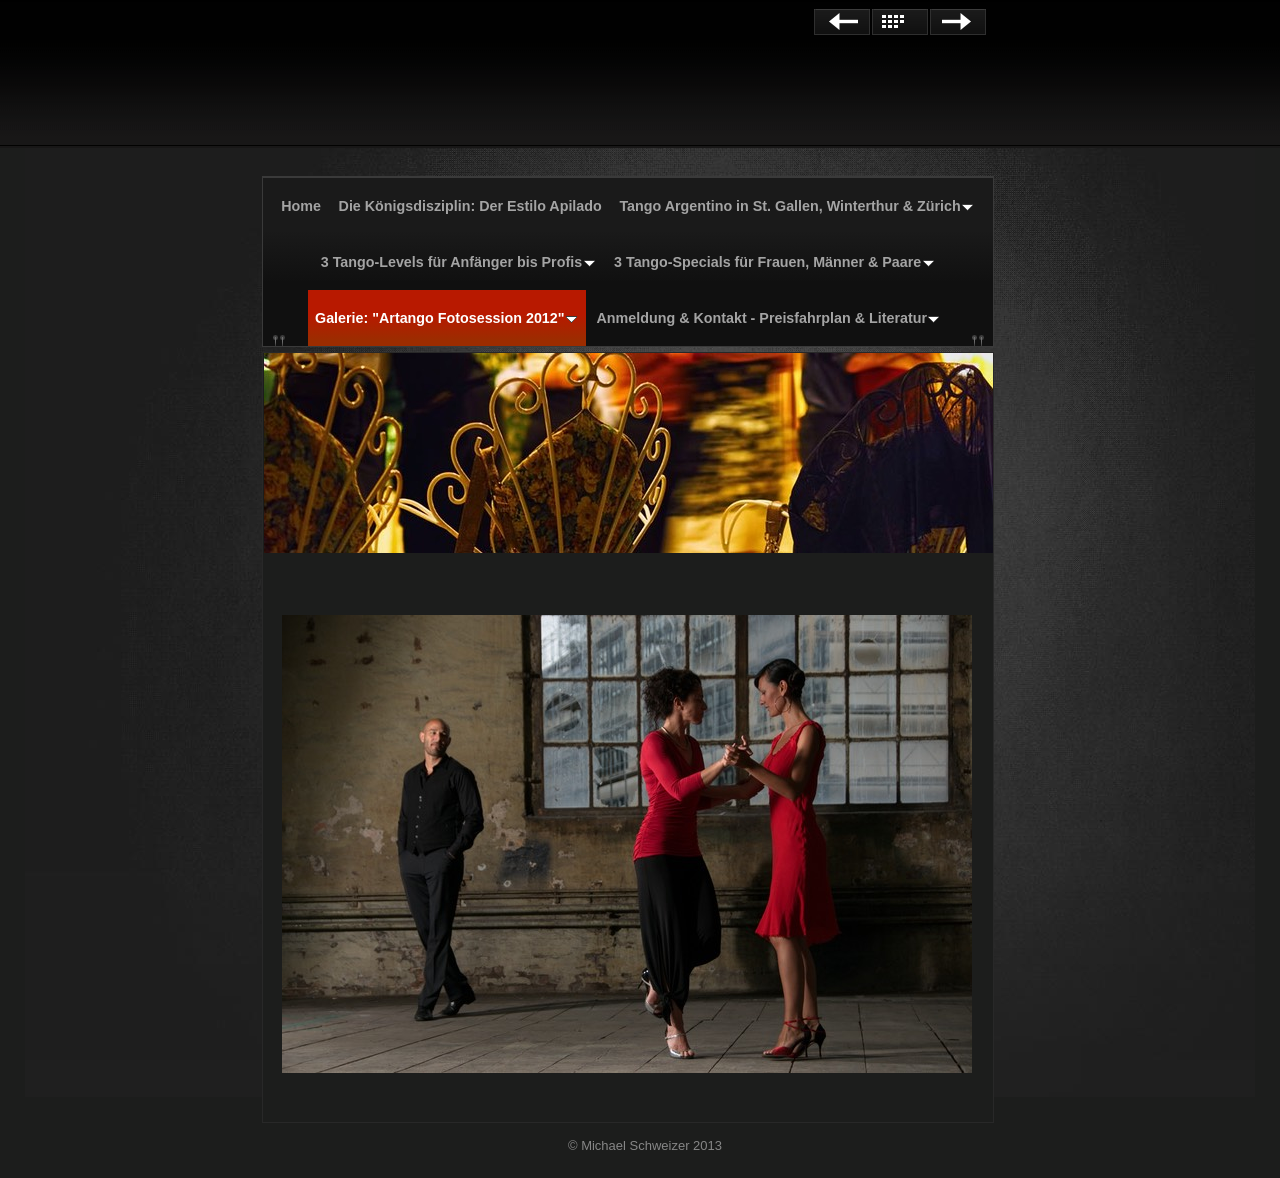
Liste (900, 22)
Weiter (958, 22)
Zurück (842, 22)
